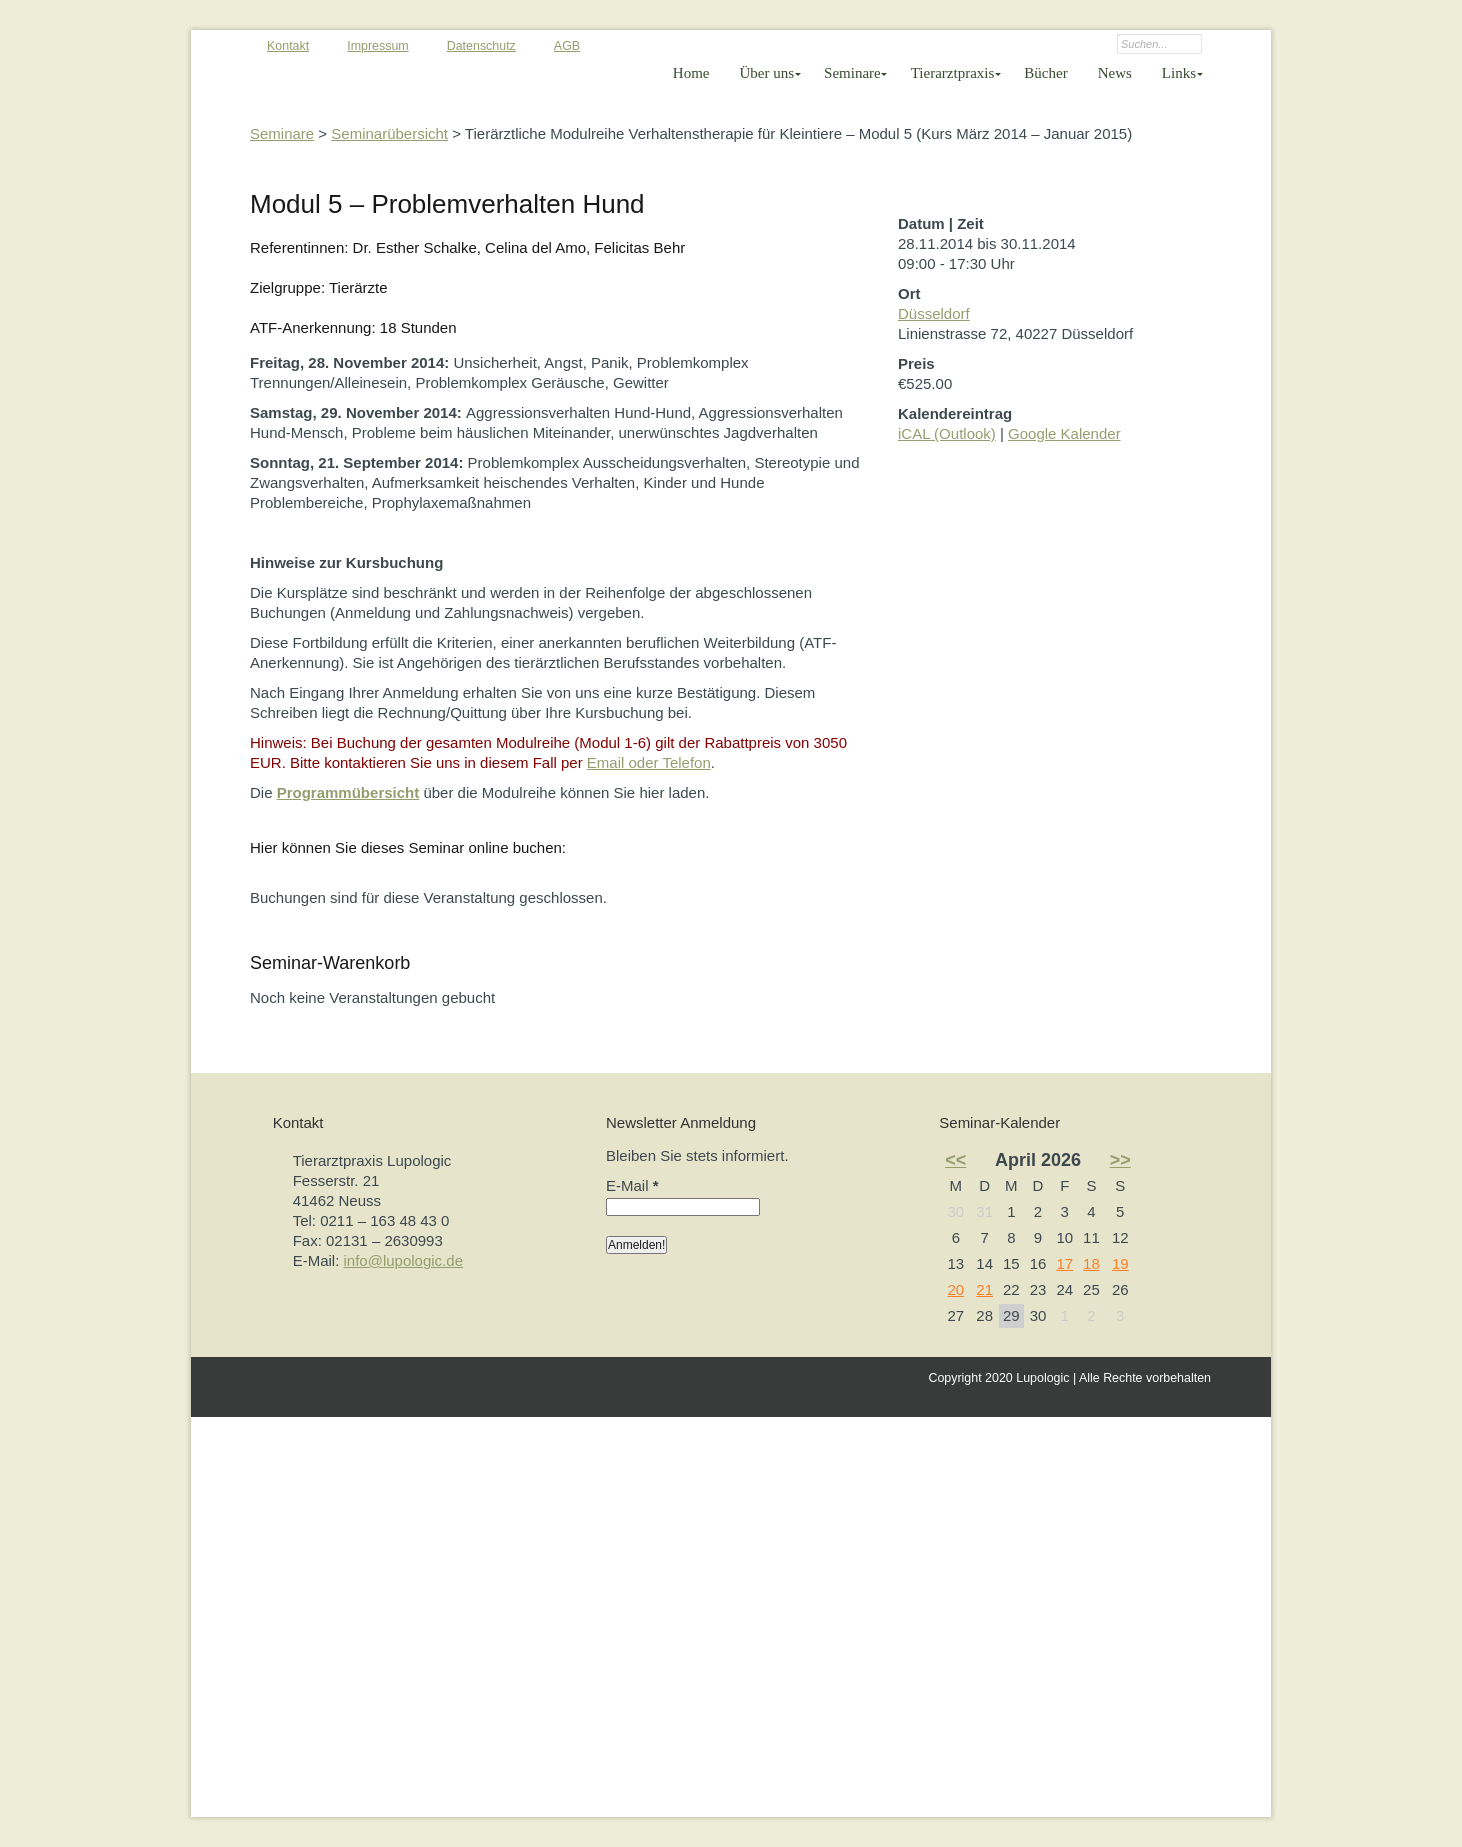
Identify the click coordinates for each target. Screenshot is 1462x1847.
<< (955, 1160)
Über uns (767, 73)
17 (1064, 1263)
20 (955, 1289)
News (1115, 73)
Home (691, 73)
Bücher (1045, 73)
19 (1120, 1263)
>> (1120, 1160)
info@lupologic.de (403, 1260)
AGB (567, 46)
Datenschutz (481, 46)
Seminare (852, 73)
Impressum (378, 46)
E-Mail (632, 1185)
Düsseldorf (934, 313)
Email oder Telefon (649, 762)
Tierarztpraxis (953, 73)
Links (1179, 73)
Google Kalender (1064, 433)
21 (984, 1289)
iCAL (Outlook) (947, 433)
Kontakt (288, 46)
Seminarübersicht (389, 133)
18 (1091, 1263)
